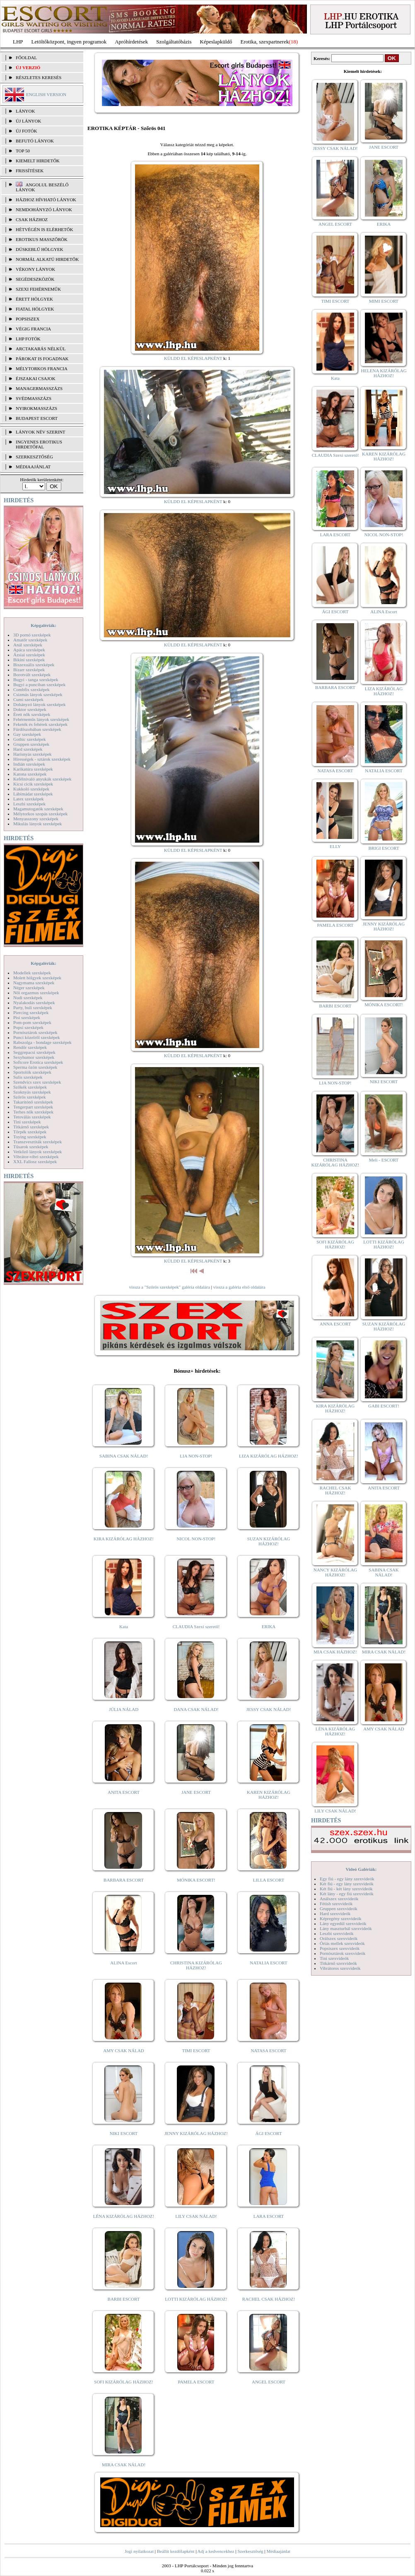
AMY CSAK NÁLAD (123, 2050)
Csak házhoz (32, 219)
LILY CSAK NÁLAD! (196, 2216)
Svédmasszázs (33, 398)
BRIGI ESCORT (383, 848)
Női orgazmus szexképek (36, 992)
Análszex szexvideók (339, 1898)
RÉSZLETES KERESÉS (38, 77)
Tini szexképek (27, 1121)
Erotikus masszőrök (42, 239)
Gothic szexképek (29, 739)
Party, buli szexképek (32, 1007)
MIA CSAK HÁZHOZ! (335, 1651)
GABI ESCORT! (383, 1405)
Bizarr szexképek (29, 669)
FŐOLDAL (26, 57)
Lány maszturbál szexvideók (346, 1928)
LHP (18, 42)
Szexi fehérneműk (38, 289)
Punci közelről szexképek (36, 1037)
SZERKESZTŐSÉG (34, 456)
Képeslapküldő (216, 42)
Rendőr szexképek (30, 1047)
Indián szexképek (29, 763)
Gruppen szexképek (31, 744)
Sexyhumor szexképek (33, 1057)
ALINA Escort (123, 1962)
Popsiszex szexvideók (340, 1948)
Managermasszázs (39, 388)
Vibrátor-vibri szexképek (35, 1156)
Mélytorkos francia (42, 368)
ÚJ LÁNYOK (28, 120)
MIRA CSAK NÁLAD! (123, 2464)
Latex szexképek (28, 798)
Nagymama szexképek (33, 982)
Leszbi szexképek (29, 803)
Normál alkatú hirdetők (47, 259)
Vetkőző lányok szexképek (37, 1151)
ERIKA (269, 1626)
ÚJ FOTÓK (26, 130)
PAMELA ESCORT (196, 2381)
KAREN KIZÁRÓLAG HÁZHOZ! (268, 1795)
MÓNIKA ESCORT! (196, 1879)
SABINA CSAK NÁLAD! (123, 1455)
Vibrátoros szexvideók (340, 1968)
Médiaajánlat (278, 2551)
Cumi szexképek (28, 699)
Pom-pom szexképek (32, 1022)
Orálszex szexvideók (338, 1938)
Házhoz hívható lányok (46, 199)
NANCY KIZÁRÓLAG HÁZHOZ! (335, 1572)
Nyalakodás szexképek (34, 1002)
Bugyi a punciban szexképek (39, 684)
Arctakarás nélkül (40, 348)
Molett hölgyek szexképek (37, 977)
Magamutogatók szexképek (38, 808)
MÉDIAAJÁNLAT (33, 466)
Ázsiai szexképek (29, 654)
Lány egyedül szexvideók (343, 1923)
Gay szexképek (27, 734)
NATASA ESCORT (268, 2050)
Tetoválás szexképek (32, 1116)
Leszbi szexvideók (337, 1933)
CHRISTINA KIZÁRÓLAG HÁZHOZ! (196, 1965)
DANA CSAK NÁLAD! (196, 1709)
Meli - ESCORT (383, 1159)
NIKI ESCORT (124, 2133)
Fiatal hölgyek (35, 308)
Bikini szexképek (29, 659)
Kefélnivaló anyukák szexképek (42, 778)
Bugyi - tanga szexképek (35, 679)
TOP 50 (23, 150)
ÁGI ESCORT (269, 2133)
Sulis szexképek (28, 1077)
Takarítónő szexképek (33, 1101)
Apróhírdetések (131, 42)
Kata (123, 1626)
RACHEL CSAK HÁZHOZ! (268, 2298)
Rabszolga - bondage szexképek (42, 1042)
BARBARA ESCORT (124, 1879)
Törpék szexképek (29, 1131)
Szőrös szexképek (29, 1096)
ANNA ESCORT (335, 1323)
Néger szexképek (28, 987)
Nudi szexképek (28, 997)
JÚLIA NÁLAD (123, 1709)
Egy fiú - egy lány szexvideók (347, 1878)
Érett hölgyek (34, 298)
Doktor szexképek (29, 709)
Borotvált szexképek (32, 674)
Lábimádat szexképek (33, 793)
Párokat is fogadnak (42, 358)
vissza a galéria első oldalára (239, 1286)
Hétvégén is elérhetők (44, 229)
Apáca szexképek (29, 649)
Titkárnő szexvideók (338, 1963)
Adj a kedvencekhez (216, 2551)
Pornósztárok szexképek (35, 1032)
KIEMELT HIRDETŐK (38, 160)
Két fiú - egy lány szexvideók (347, 1883)
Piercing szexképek (30, 1012)
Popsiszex (27, 318)
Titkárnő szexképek (31, 1126)
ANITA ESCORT (124, 1792)
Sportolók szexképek (32, 1072)
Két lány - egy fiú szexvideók (347, 1893)
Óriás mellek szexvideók (342, 1943)
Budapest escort (37, 418)
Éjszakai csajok (35, 378)
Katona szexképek (29, 773)
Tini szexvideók (334, 1958)
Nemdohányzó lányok (44, 209)
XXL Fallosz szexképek (35, 1161)
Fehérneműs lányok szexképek (41, 719)
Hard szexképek (28, 749)
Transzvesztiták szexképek (37, 1141)
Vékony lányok (35, 269)
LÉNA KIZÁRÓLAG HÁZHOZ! (123, 2216)
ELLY (335, 846)
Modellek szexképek (32, 972)
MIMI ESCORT (383, 301)
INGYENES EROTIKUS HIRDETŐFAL (39, 444)
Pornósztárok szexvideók (342, 1953)
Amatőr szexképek (30, 639)
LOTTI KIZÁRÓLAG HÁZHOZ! (196, 2298)
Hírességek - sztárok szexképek (41, 759)
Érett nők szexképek (31, 714)
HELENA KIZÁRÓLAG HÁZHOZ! (383, 373)
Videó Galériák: (360, 1869)
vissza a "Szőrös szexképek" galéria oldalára (169, 1286)
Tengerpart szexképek (33, 1106)
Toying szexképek (29, 1136)
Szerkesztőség (250, 2551)
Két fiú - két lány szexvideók (346, 1888)
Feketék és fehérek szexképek (40, 724)
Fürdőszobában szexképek (37, 729)
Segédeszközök (35, 279)
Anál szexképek (27, 644)
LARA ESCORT (268, 2216)
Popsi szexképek (28, 1027)
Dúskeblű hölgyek (39, 249)
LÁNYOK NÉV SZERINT (40, 431)
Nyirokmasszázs (36, 408)
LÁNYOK (25, 110)
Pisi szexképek (26, 1017)
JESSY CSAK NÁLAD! (268, 1709)
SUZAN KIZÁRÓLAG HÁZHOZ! (268, 1541)
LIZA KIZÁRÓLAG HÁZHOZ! (268, 1455)
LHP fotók (28, 338)
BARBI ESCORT (124, 2298)
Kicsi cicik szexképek (33, 783)
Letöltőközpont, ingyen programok (69, 42)
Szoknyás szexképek (32, 1091)
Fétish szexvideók (336, 1903)
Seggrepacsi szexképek (34, 1052)
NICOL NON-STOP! (196, 1538)
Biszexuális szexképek (33, 664)
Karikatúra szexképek (33, 768)
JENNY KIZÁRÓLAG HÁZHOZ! (196, 2133)
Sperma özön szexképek (35, 1067)
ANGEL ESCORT (268, 2381)
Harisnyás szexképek (32, 754)
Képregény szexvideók (341, 1918)
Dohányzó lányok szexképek (39, 704)
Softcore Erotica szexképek (38, 1062)
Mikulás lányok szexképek (37, 823)
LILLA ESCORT (268, 1879)
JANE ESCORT (196, 1792)
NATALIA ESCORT (268, 1962)
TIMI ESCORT (196, 2050)
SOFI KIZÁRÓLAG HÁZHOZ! (123, 2381)
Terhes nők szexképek (33, 1111)
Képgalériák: (43, 625)
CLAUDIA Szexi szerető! (196, 1626)
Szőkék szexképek (30, 1086)
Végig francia (33, 328)
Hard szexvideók (335, 1913)
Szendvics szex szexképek (37, 1082)
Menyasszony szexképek (35, 818)
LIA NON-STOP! (196, 1455)
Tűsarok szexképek (30, 1146)
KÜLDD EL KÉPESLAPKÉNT (193, 358)
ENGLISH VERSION (46, 94)
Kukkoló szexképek (31, 788)
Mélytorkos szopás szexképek (40, 813)
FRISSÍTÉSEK (29, 170)
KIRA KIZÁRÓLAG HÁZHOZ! (124, 1538)
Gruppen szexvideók (338, 1908)
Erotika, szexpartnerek (265, 42)
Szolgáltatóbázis (173, 42)
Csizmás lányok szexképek (38, 694)
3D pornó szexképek (32, 634)
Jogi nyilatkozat (139, 2551)
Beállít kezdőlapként (176, 2551)
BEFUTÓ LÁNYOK (35, 140)
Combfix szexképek (31, 689)
